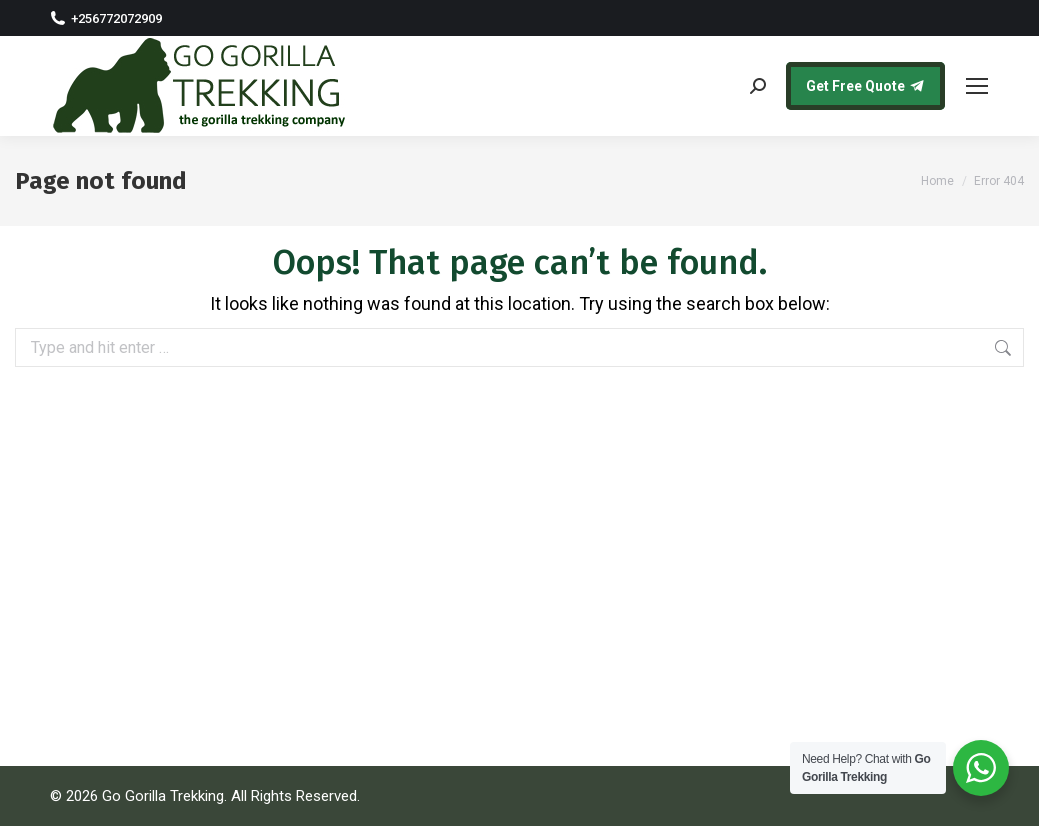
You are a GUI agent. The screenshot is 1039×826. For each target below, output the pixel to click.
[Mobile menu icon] (977, 86)
